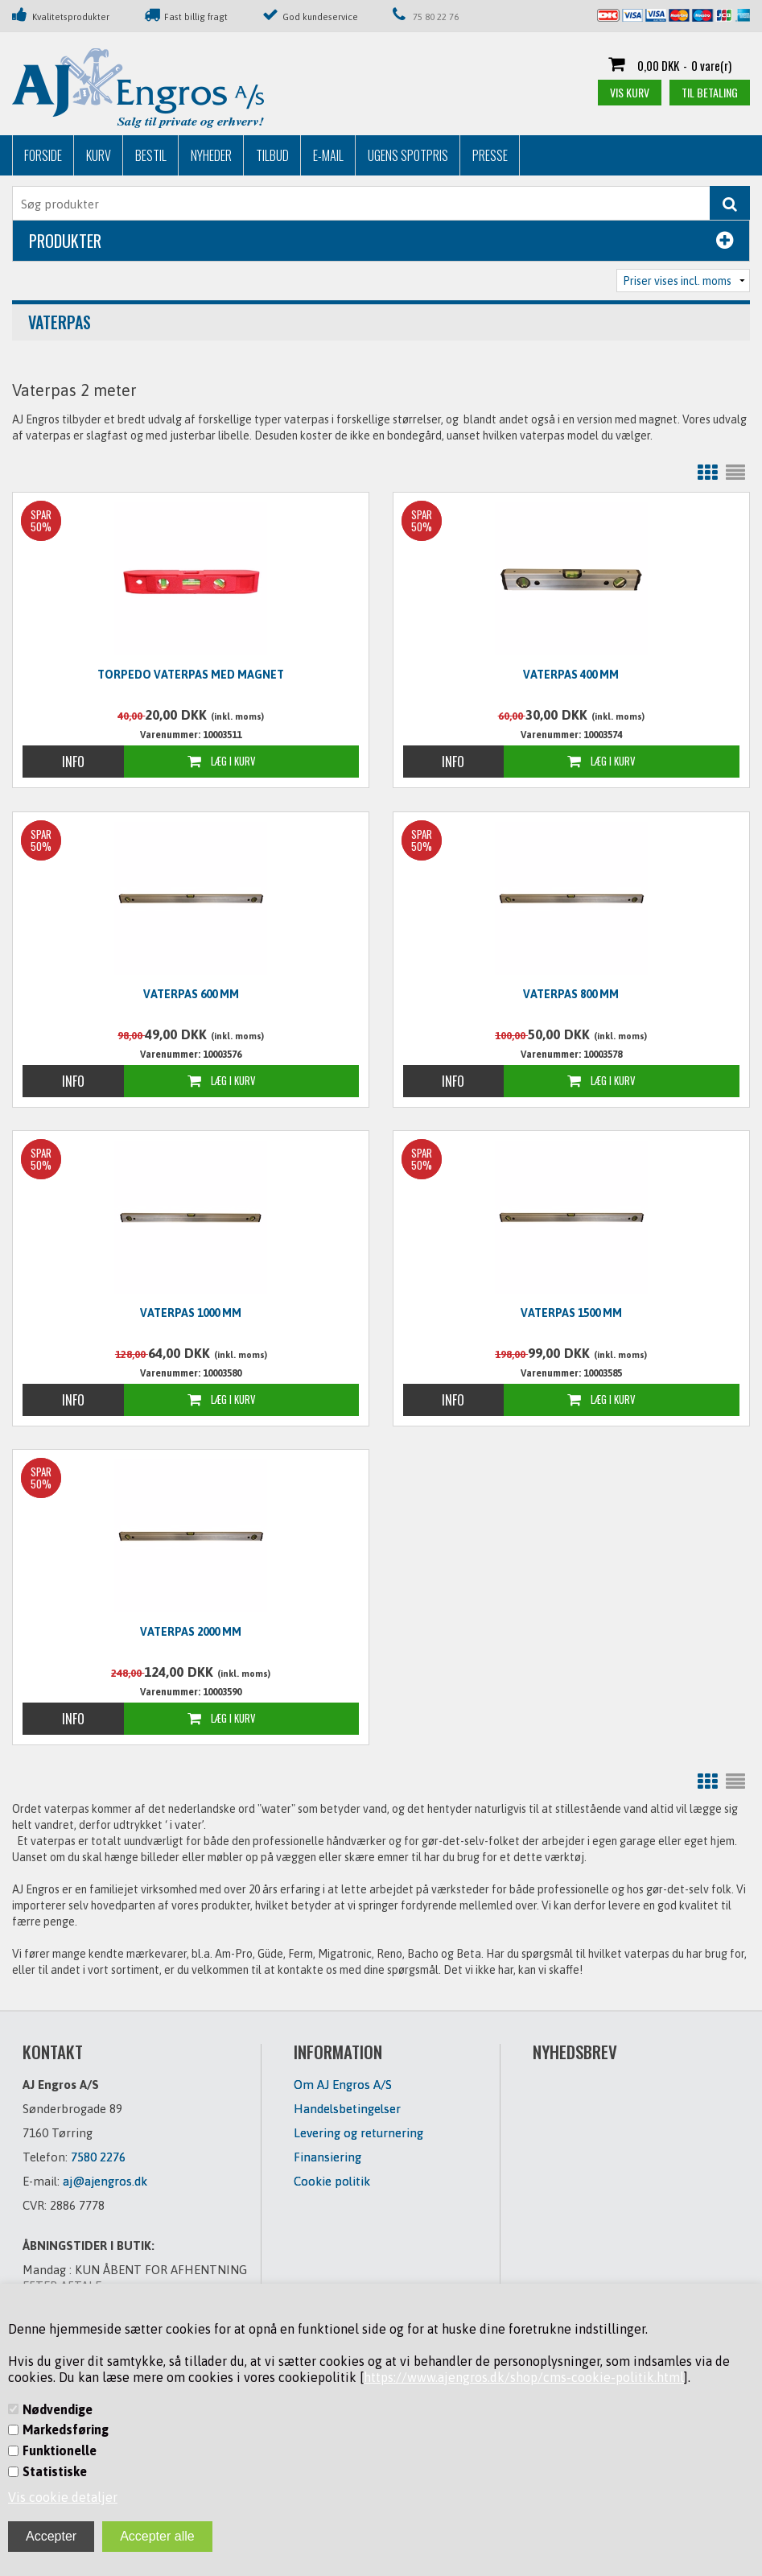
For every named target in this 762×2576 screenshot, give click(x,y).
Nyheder (211, 155)
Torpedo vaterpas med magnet (190, 674)
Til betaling (710, 92)
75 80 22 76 (436, 16)
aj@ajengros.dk (105, 2181)
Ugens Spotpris (408, 155)
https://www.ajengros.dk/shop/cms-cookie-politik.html (524, 2377)
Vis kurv (629, 92)
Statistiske (55, 2471)
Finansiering (327, 2157)
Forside (43, 155)
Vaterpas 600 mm (191, 994)
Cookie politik (332, 2181)
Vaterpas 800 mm (571, 994)
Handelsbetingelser (347, 2109)
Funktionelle (60, 2450)
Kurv (98, 155)
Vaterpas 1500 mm (571, 1313)
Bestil (151, 155)
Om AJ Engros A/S (343, 2084)
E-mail (328, 155)
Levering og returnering (358, 2133)
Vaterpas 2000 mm (190, 1631)
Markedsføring (66, 2429)
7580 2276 (98, 2157)
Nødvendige (58, 2409)
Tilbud (272, 155)
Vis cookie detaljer (62, 2497)
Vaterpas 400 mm (571, 674)
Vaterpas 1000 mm (190, 1313)
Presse (490, 155)
